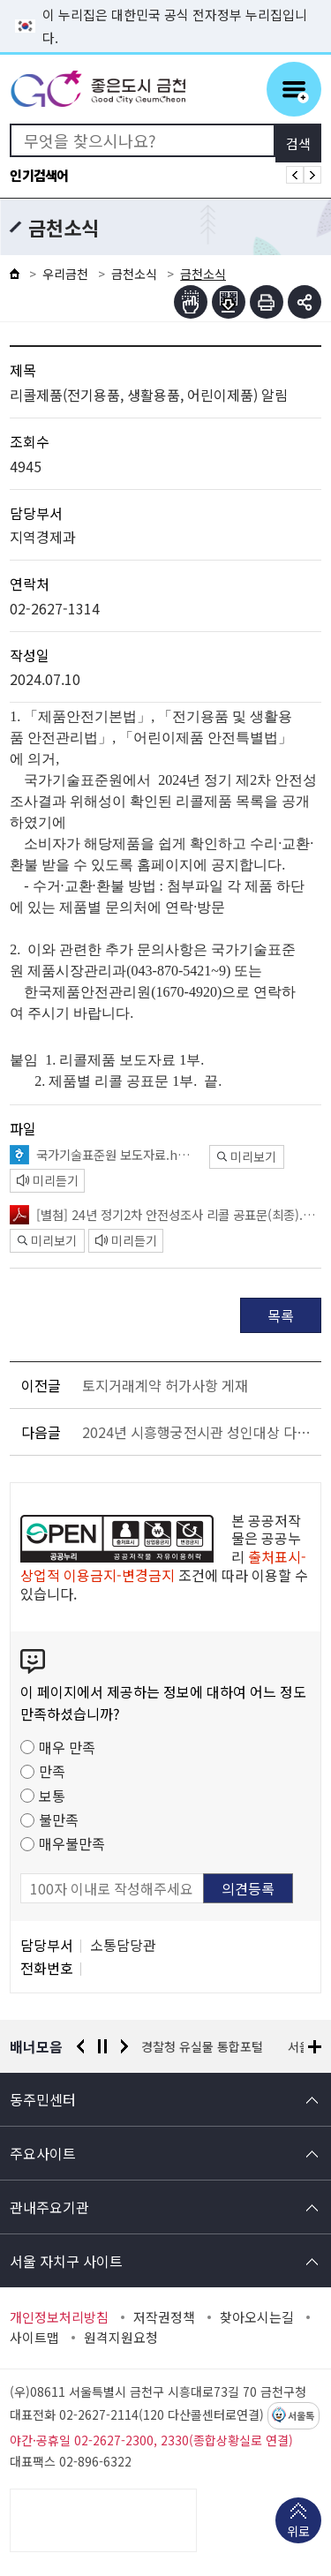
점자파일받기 (228, 302)
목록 (280, 1315)
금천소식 (134, 273)
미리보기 (246, 1156)
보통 (52, 1795)
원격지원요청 (121, 2338)
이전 (80, 2046)
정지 (102, 2046)
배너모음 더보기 (314, 2046)
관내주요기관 (49, 2207)
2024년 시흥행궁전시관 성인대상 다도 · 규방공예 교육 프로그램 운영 (198, 1431)
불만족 (59, 1819)
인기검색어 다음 (312, 175)
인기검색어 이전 (295, 175)
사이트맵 (34, 2338)
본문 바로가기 (165, 0)
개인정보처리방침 (59, 2317)
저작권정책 (164, 2317)
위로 (298, 2532)
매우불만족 (72, 1843)
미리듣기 (48, 1180)
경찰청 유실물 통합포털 (203, 2046)
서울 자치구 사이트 (66, 2260)
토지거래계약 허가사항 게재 (165, 1385)
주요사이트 (43, 2153)
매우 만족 (67, 1747)
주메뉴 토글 (294, 89)
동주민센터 (43, 2099)
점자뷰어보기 (190, 302)
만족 (52, 1770)
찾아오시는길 (257, 2317)
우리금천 (65, 273)
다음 (124, 2046)
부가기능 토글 (304, 302)
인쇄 (266, 302)
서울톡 (301, 2416)
